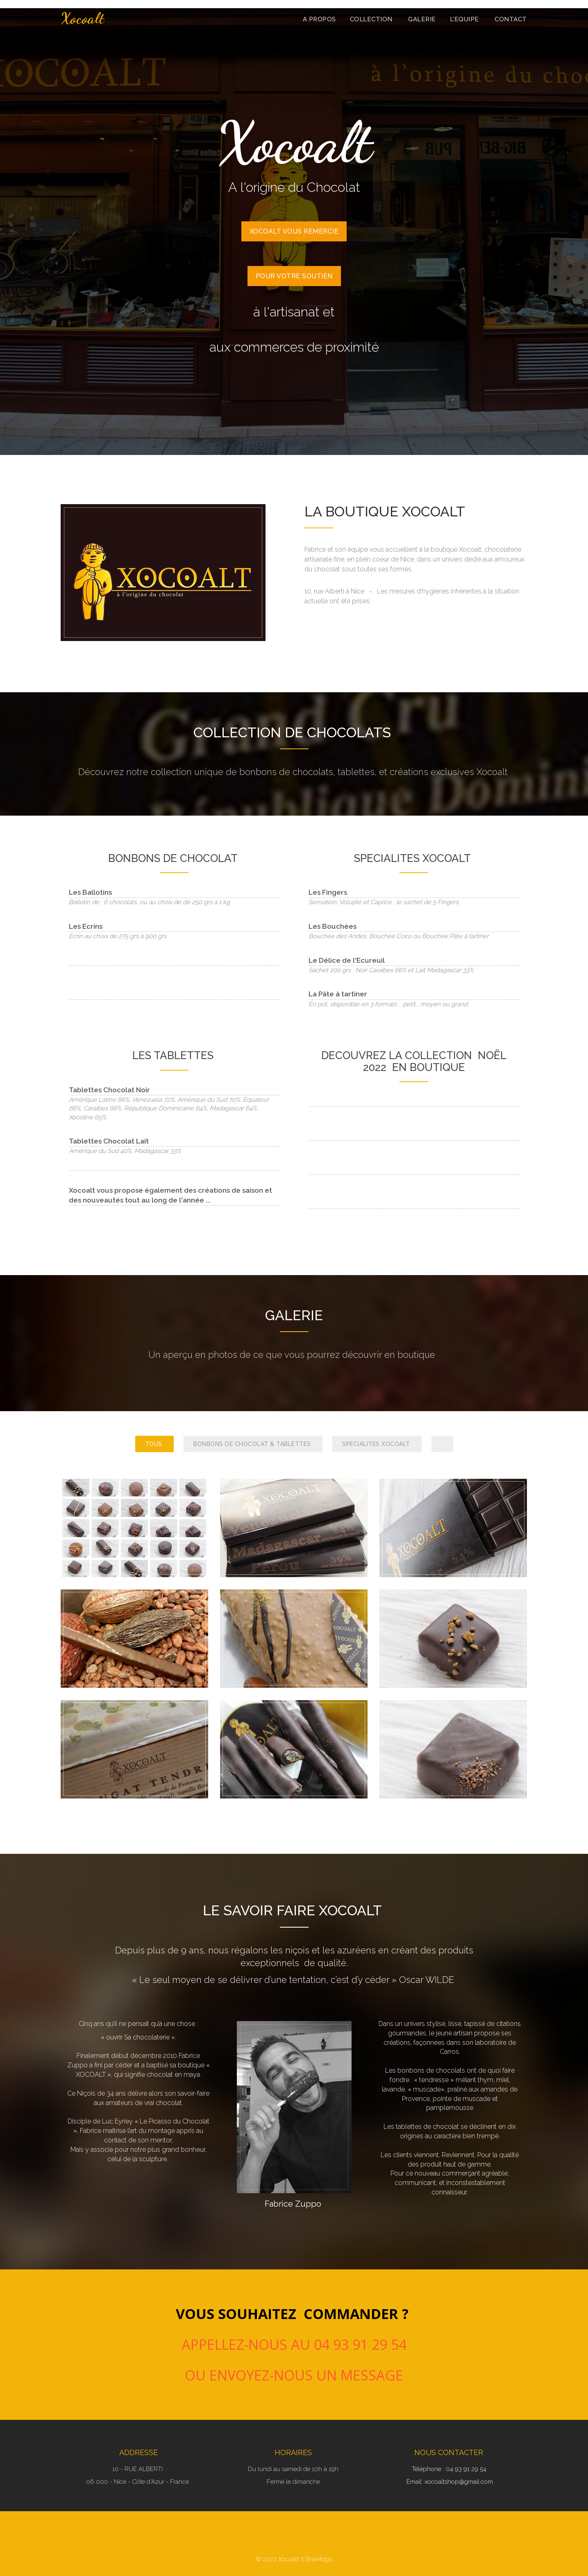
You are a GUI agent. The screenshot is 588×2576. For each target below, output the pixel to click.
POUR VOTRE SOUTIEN (294, 276)
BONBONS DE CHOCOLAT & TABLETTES (253, 1444)
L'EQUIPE (465, 19)
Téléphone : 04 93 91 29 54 (450, 2469)
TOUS (154, 1444)
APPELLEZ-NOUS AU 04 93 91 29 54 (294, 2344)
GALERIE (422, 19)
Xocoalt (82, 18)
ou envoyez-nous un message (294, 2375)
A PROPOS (319, 19)
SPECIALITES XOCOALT (377, 1444)
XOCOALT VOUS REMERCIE (294, 231)
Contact (511, 19)
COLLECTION (372, 19)
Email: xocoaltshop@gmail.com (449, 2481)
